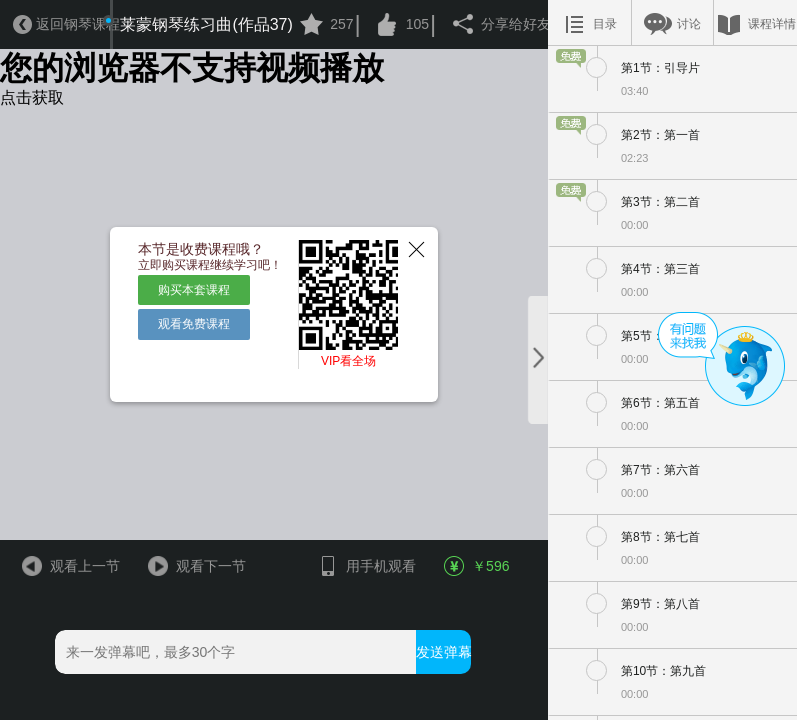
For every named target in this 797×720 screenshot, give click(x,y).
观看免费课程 (194, 324)
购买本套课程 (194, 290)
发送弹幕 (443, 652)
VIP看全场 (348, 361)
